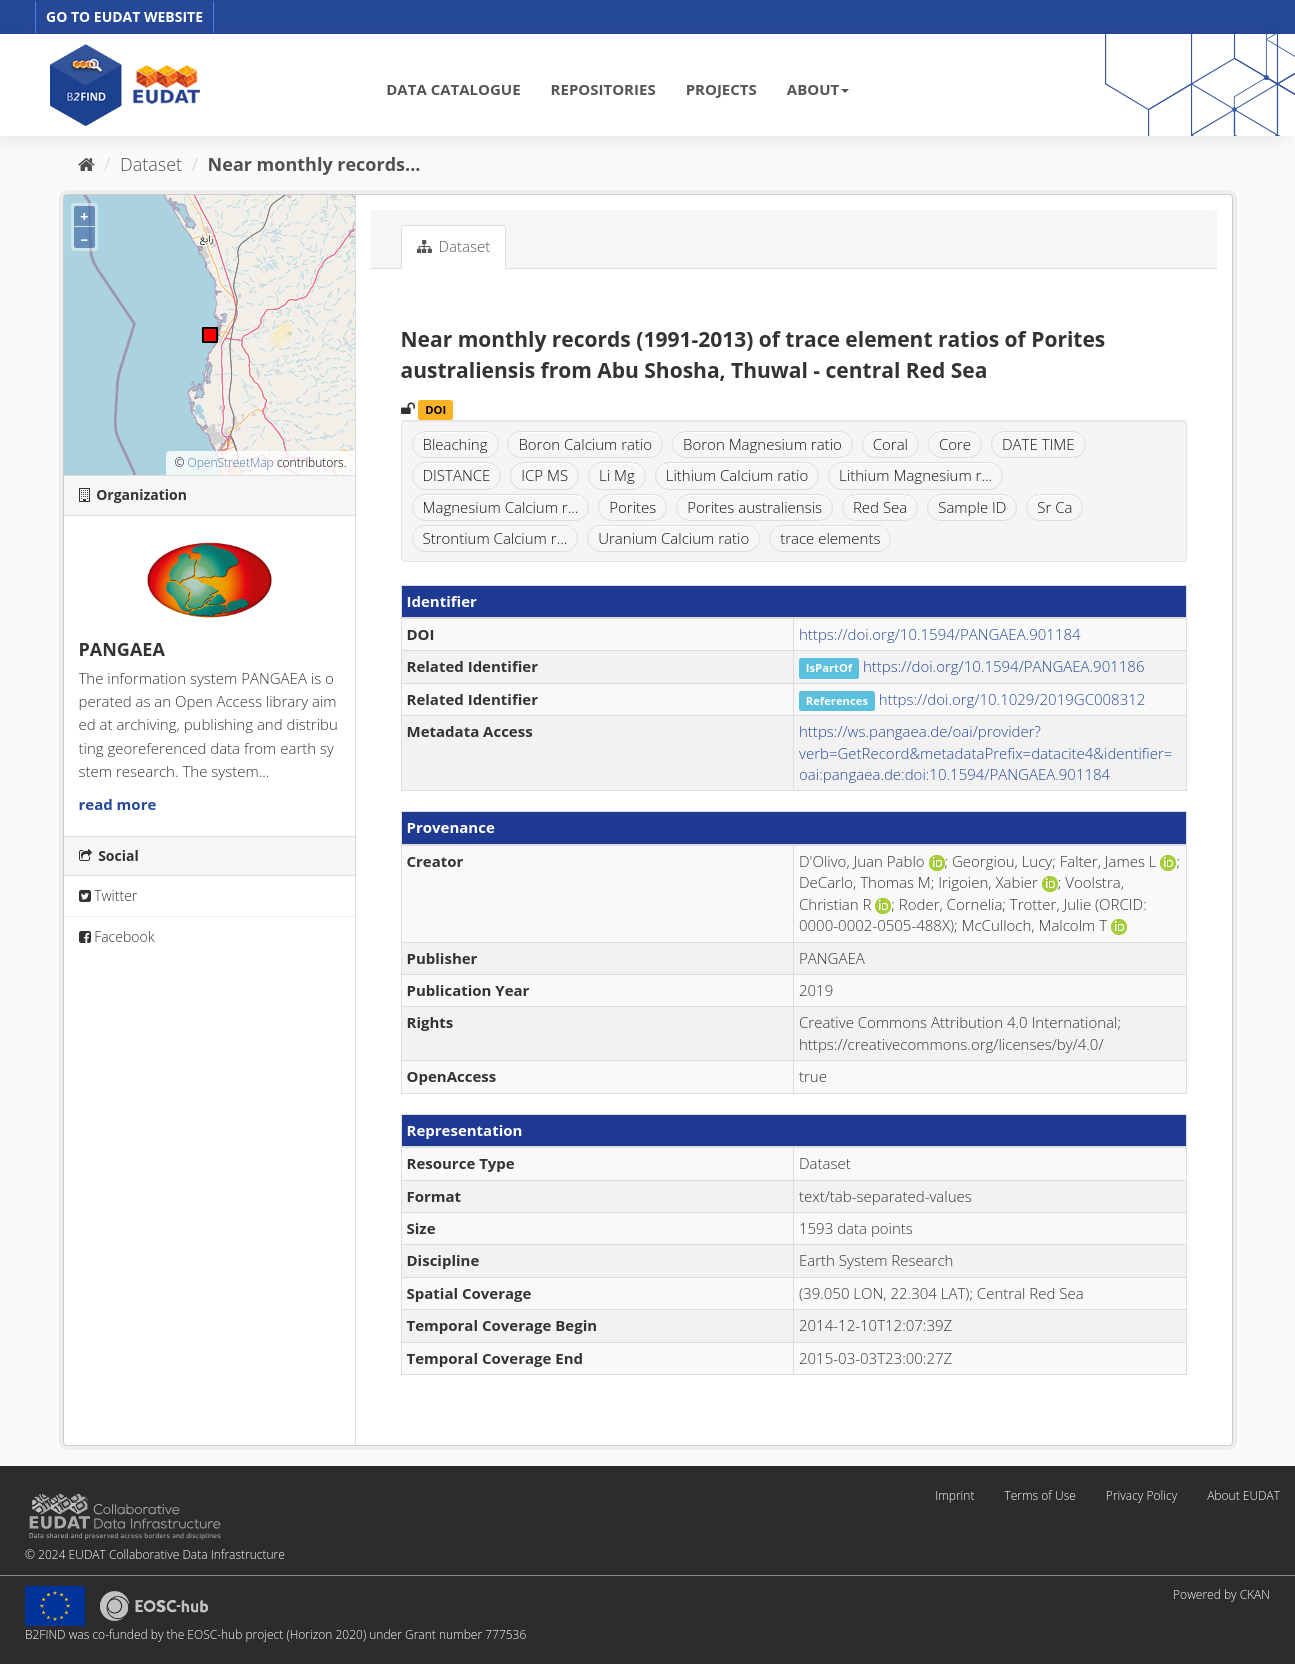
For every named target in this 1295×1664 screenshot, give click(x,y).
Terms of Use (1039, 1495)
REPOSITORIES (603, 89)
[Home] (86, 164)
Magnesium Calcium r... (501, 507)
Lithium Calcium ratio (737, 475)
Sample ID (972, 507)
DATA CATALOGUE (453, 89)
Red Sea (880, 507)
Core (955, 444)
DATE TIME (1038, 444)
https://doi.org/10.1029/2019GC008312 (1012, 699)
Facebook (117, 936)
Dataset (151, 164)
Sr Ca (1054, 507)
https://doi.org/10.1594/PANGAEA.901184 (940, 634)
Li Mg (617, 475)
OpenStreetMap (230, 462)
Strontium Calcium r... (495, 538)
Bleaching (455, 444)
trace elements (830, 538)
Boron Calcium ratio (585, 444)
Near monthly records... (314, 164)
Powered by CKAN (1221, 1594)
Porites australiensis (754, 507)
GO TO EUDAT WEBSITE (124, 16)
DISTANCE (457, 475)
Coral (890, 444)
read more (118, 804)
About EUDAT (1243, 1495)
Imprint (954, 1495)
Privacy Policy (1141, 1495)
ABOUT (818, 89)
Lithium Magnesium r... (915, 475)
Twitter (108, 895)
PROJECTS (721, 89)
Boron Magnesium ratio (762, 444)
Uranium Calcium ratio (673, 538)
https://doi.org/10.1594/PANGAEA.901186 (1004, 666)
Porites (632, 507)
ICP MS (544, 475)
